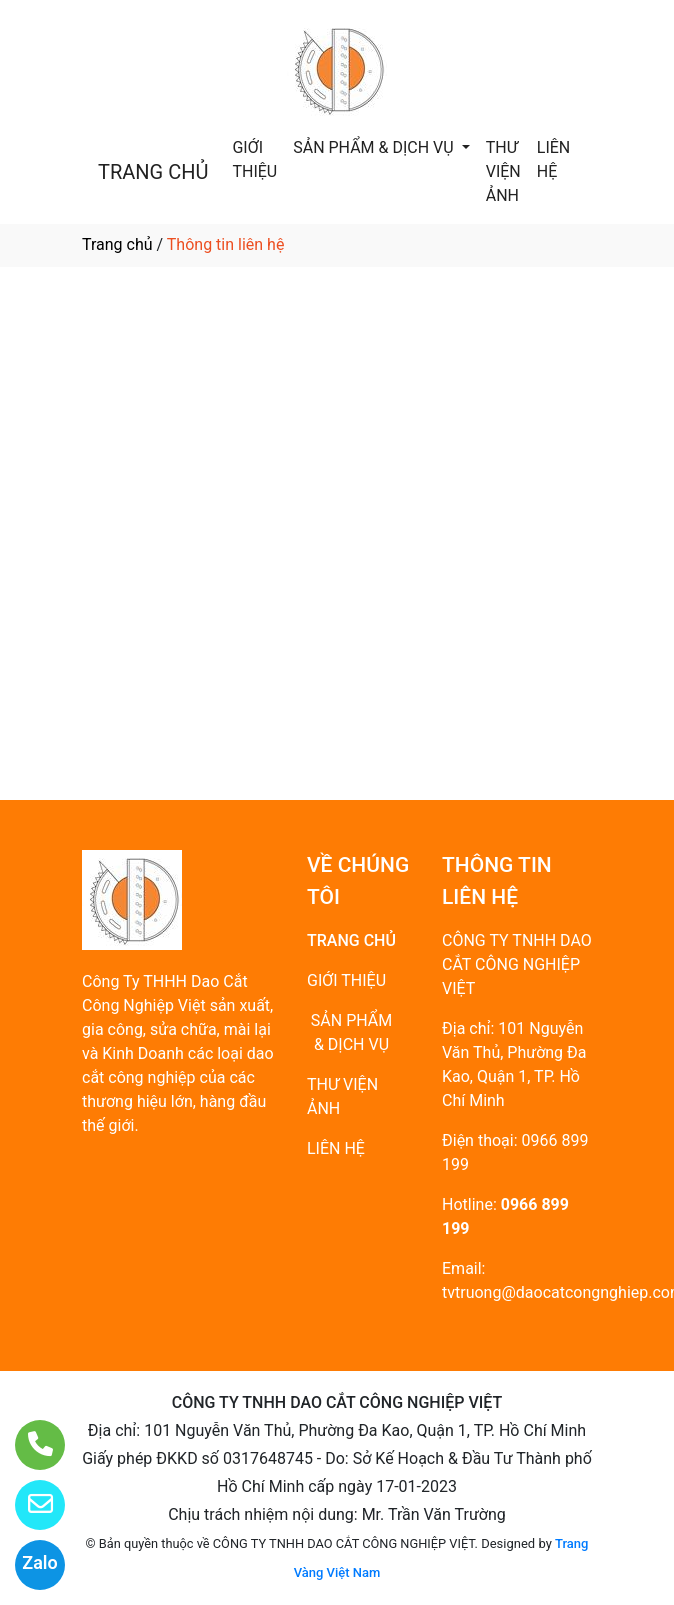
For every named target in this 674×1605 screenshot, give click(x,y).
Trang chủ (117, 244)
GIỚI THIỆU (254, 159)
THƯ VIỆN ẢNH (503, 171)
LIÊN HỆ (553, 159)
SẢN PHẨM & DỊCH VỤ (375, 147)
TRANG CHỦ (153, 172)
